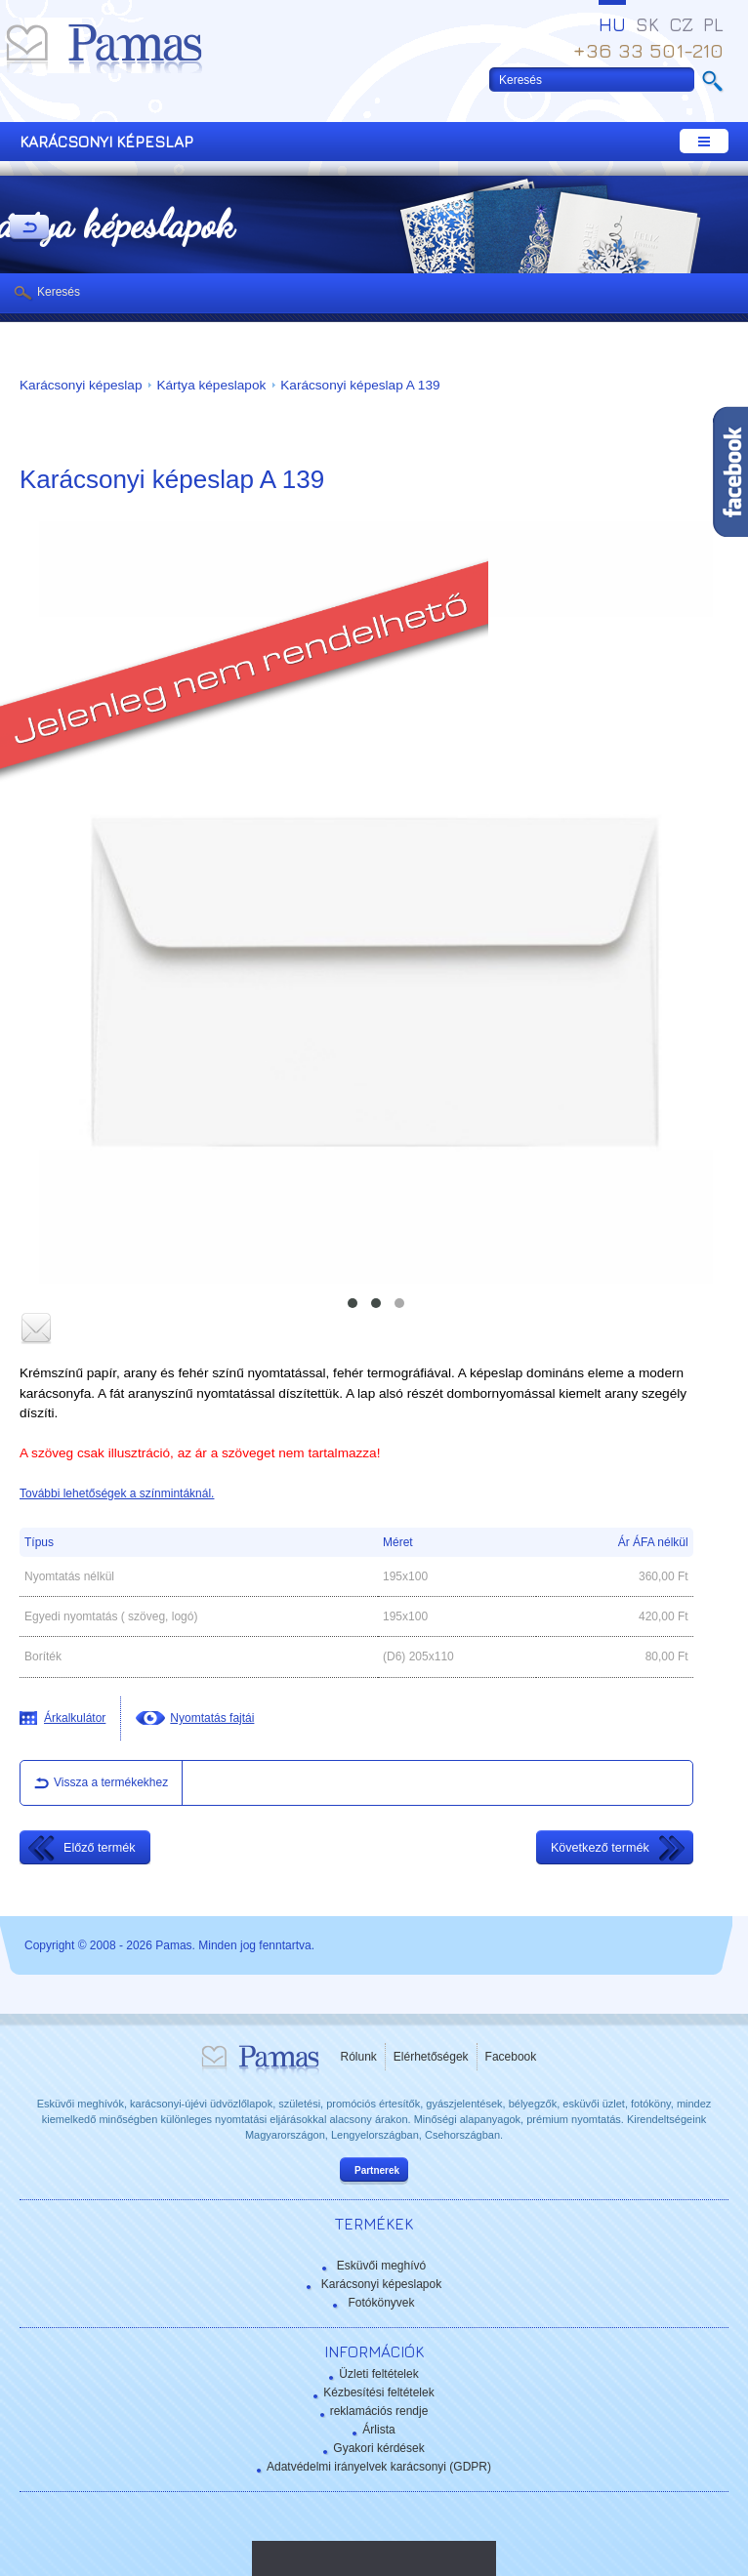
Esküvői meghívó (381, 2265)
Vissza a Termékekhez (29, 228)
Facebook (511, 2057)
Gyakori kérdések (378, 2448)
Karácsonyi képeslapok (381, 2284)
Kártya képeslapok (211, 385)
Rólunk (359, 2057)
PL (713, 24)
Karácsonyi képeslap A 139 (359, 385)
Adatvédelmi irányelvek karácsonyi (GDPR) (379, 2467)
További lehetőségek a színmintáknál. (117, 1493)
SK (647, 24)
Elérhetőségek (431, 2057)
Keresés (58, 292)
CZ (681, 24)
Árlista (378, 2429)
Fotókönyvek (381, 2303)
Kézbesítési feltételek (378, 2392)
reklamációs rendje (379, 2411)
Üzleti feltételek (378, 2374)
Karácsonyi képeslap (81, 385)
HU (612, 24)
